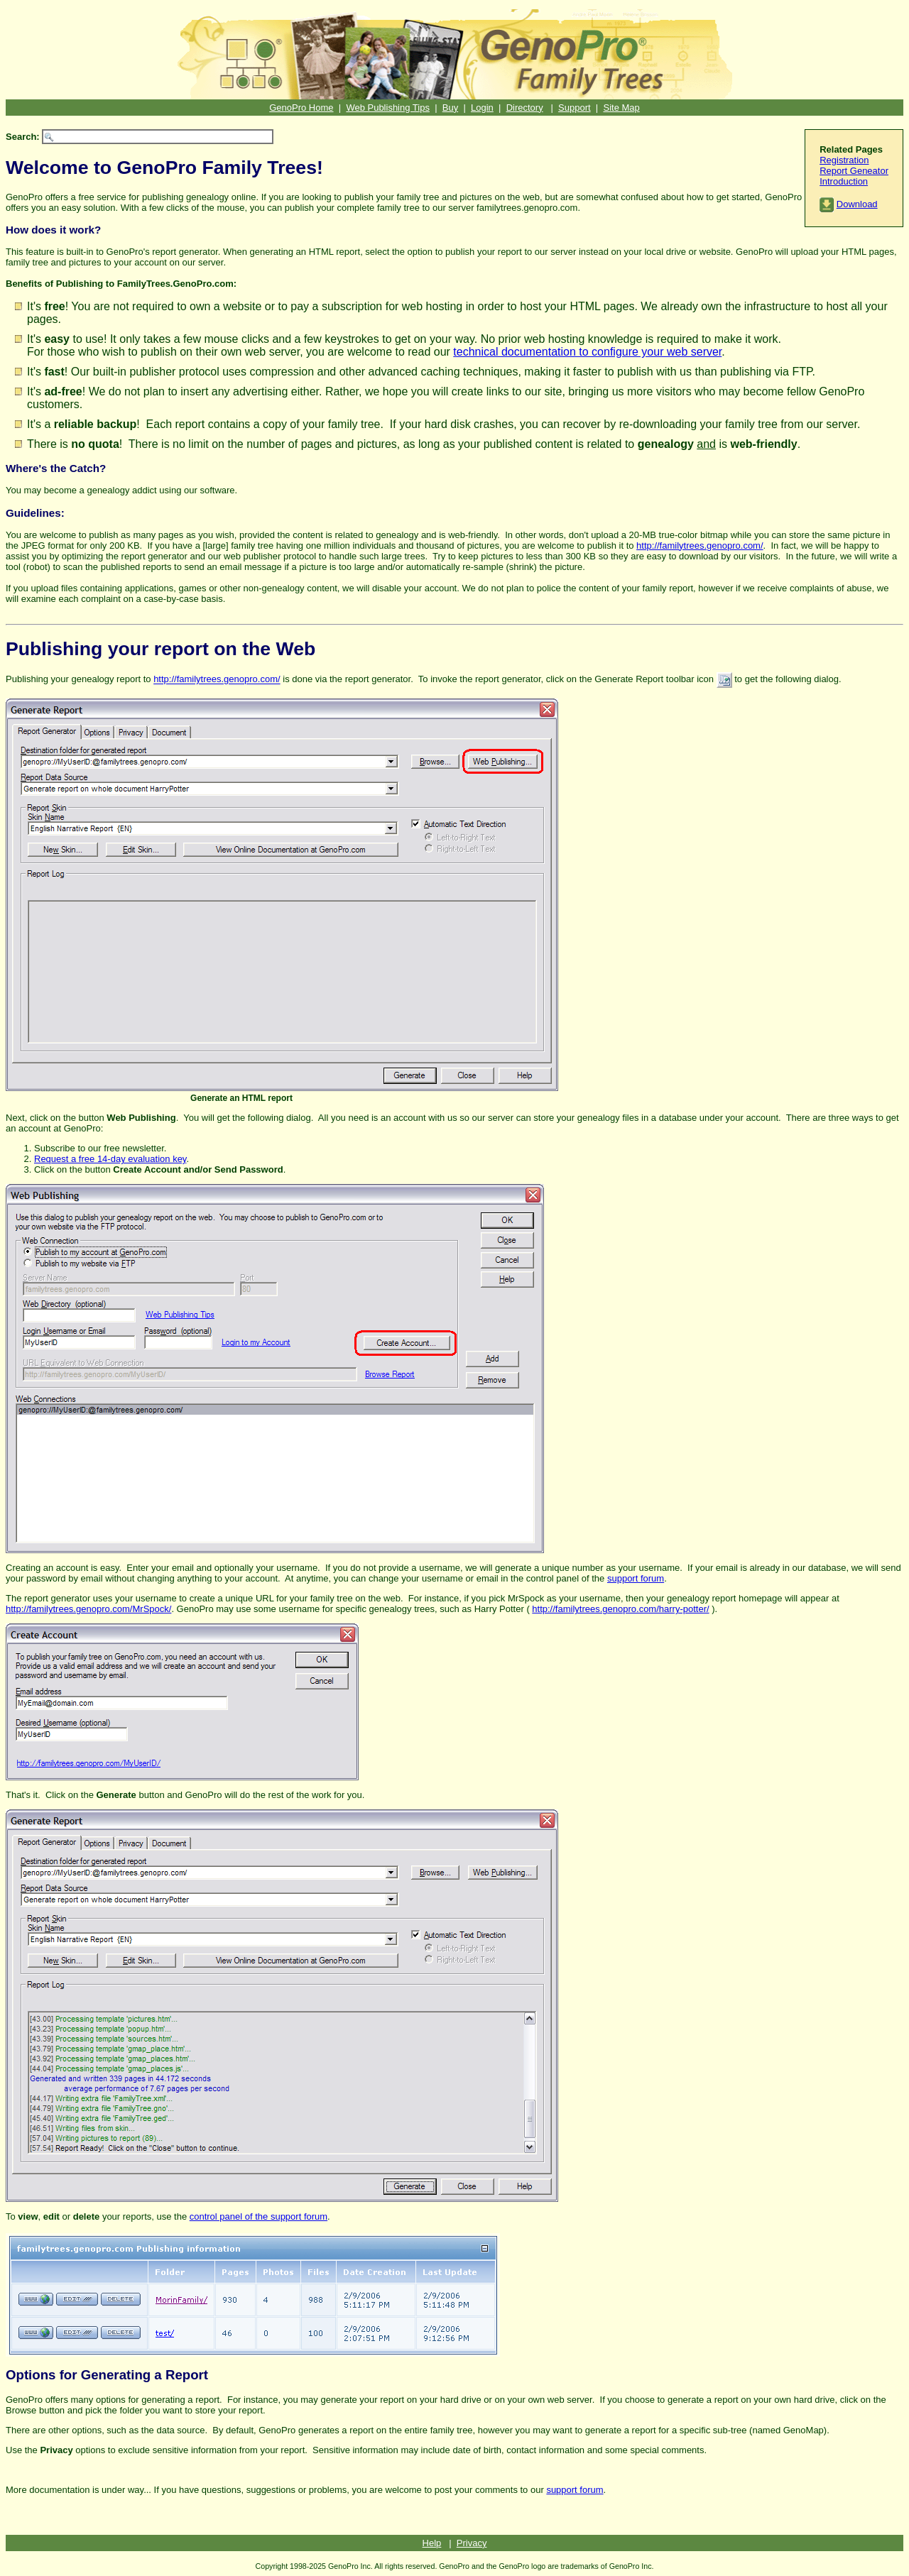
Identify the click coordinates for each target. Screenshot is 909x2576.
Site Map (621, 107)
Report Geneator (854, 170)
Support (574, 107)
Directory (524, 107)
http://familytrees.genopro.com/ (699, 545)
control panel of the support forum (258, 2216)
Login (482, 107)
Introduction (844, 181)
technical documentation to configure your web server (587, 352)
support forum (635, 1578)
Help (432, 2543)
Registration (844, 160)
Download (857, 204)
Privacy (472, 2543)
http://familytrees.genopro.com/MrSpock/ (88, 1609)
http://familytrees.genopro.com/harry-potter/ (620, 1609)
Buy (450, 107)
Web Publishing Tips (388, 107)
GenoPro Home (301, 107)
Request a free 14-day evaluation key (110, 1158)
